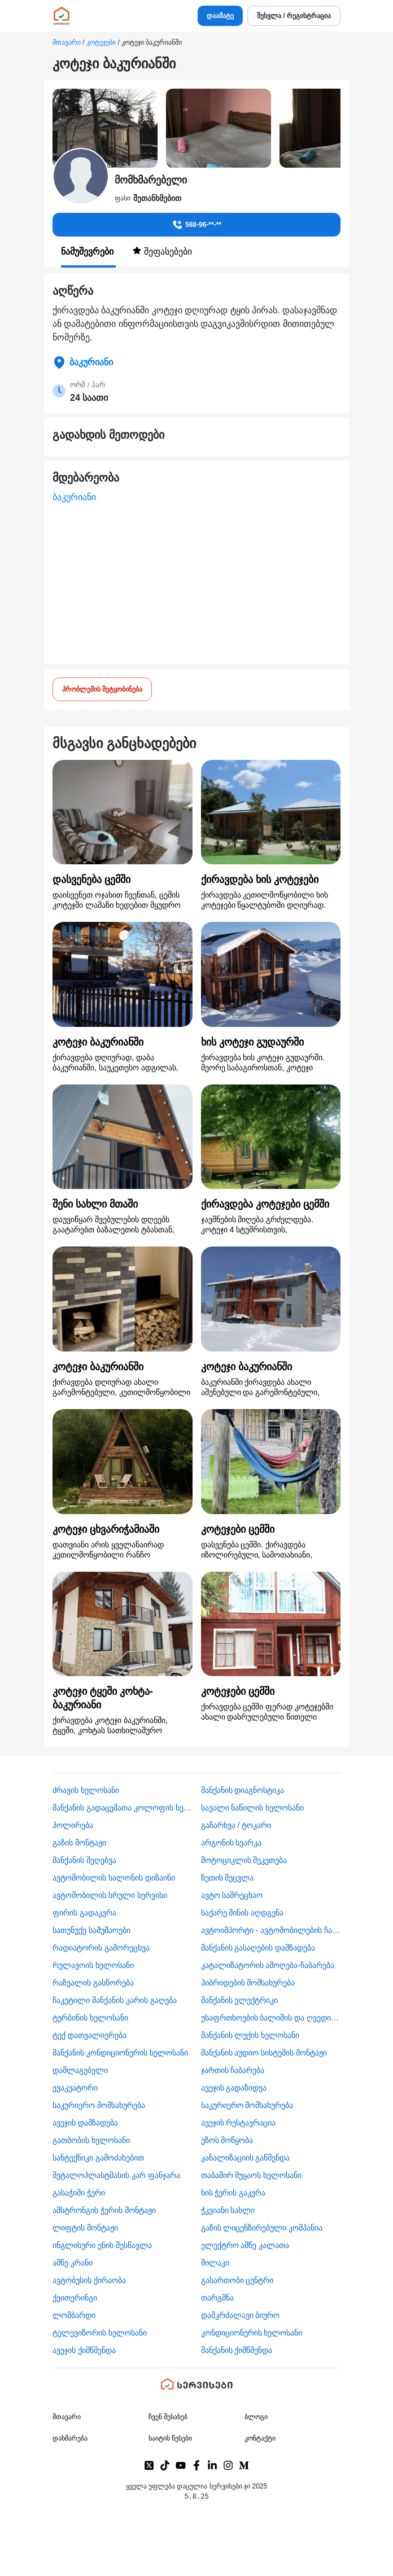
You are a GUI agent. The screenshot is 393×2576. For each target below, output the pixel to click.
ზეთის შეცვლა (227, 1877)
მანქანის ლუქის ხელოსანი (250, 2035)
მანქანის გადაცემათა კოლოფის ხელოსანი (123, 1807)
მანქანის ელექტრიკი (239, 2000)
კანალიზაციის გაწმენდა (245, 2157)
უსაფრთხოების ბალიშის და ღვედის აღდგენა (271, 2017)
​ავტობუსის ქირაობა (89, 2280)
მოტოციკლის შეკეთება (244, 1860)
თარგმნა (217, 2297)
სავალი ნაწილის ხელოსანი (252, 1807)
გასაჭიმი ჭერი (79, 2192)
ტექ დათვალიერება (89, 2035)
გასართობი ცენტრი (237, 2280)
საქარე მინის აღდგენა (242, 1912)
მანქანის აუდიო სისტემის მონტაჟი (264, 2052)
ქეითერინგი (75, 2297)
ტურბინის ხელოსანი (90, 2017)
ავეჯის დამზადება (85, 2122)
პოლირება (73, 1825)
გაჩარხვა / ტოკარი (236, 1825)
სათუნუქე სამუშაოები (91, 1930)
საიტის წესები (170, 2438)
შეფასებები (162, 251)
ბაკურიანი (74, 497)
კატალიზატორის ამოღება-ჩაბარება (268, 1965)
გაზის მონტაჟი (79, 1842)
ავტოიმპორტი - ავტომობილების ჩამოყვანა (271, 1930)
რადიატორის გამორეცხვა (101, 1947)
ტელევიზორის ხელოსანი (100, 2332)
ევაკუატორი (75, 2087)
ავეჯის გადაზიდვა (234, 2087)
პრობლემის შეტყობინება (102, 689)
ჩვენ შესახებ (168, 2417)
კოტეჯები (101, 42)
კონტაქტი (260, 2438)
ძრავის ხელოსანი (86, 1790)
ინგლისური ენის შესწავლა (102, 2245)
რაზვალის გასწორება (93, 1982)
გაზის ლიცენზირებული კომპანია (262, 2227)
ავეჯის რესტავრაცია (238, 2122)
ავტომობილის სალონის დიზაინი (114, 1877)
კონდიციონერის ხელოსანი (252, 2332)
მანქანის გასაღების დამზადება (258, 1947)
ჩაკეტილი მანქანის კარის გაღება (115, 2000)
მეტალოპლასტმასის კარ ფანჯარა (116, 2175)
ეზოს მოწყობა (227, 2140)
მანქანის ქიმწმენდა (237, 2350)
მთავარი (67, 42)
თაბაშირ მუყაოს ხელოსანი (251, 2175)
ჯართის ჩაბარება (233, 2070)
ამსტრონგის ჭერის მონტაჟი (104, 2210)
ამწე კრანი (73, 2262)
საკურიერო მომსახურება (99, 2105)
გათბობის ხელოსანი (91, 2140)
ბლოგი (256, 2417)
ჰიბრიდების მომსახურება (248, 1982)
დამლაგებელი (80, 2070)
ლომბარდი (74, 2315)
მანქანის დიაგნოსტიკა (243, 1790)
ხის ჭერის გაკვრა (233, 2192)
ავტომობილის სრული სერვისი (110, 1895)
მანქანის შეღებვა (84, 1860)
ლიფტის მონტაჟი (85, 2227)
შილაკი (215, 2262)
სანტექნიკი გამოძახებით (98, 2157)
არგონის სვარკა (231, 1842)
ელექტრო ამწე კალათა (245, 2245)
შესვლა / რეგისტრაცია (294, 16)
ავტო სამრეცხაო (232, 1895)
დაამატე (220, 16)
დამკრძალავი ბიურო (240, 2315)
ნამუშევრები (88, 251)
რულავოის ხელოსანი (93, 1965)
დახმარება (70, 2438)
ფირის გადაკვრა (84, 1912)
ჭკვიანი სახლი (228, 2210)
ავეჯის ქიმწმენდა (84, 2350)
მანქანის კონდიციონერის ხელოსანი (120, 2052)
